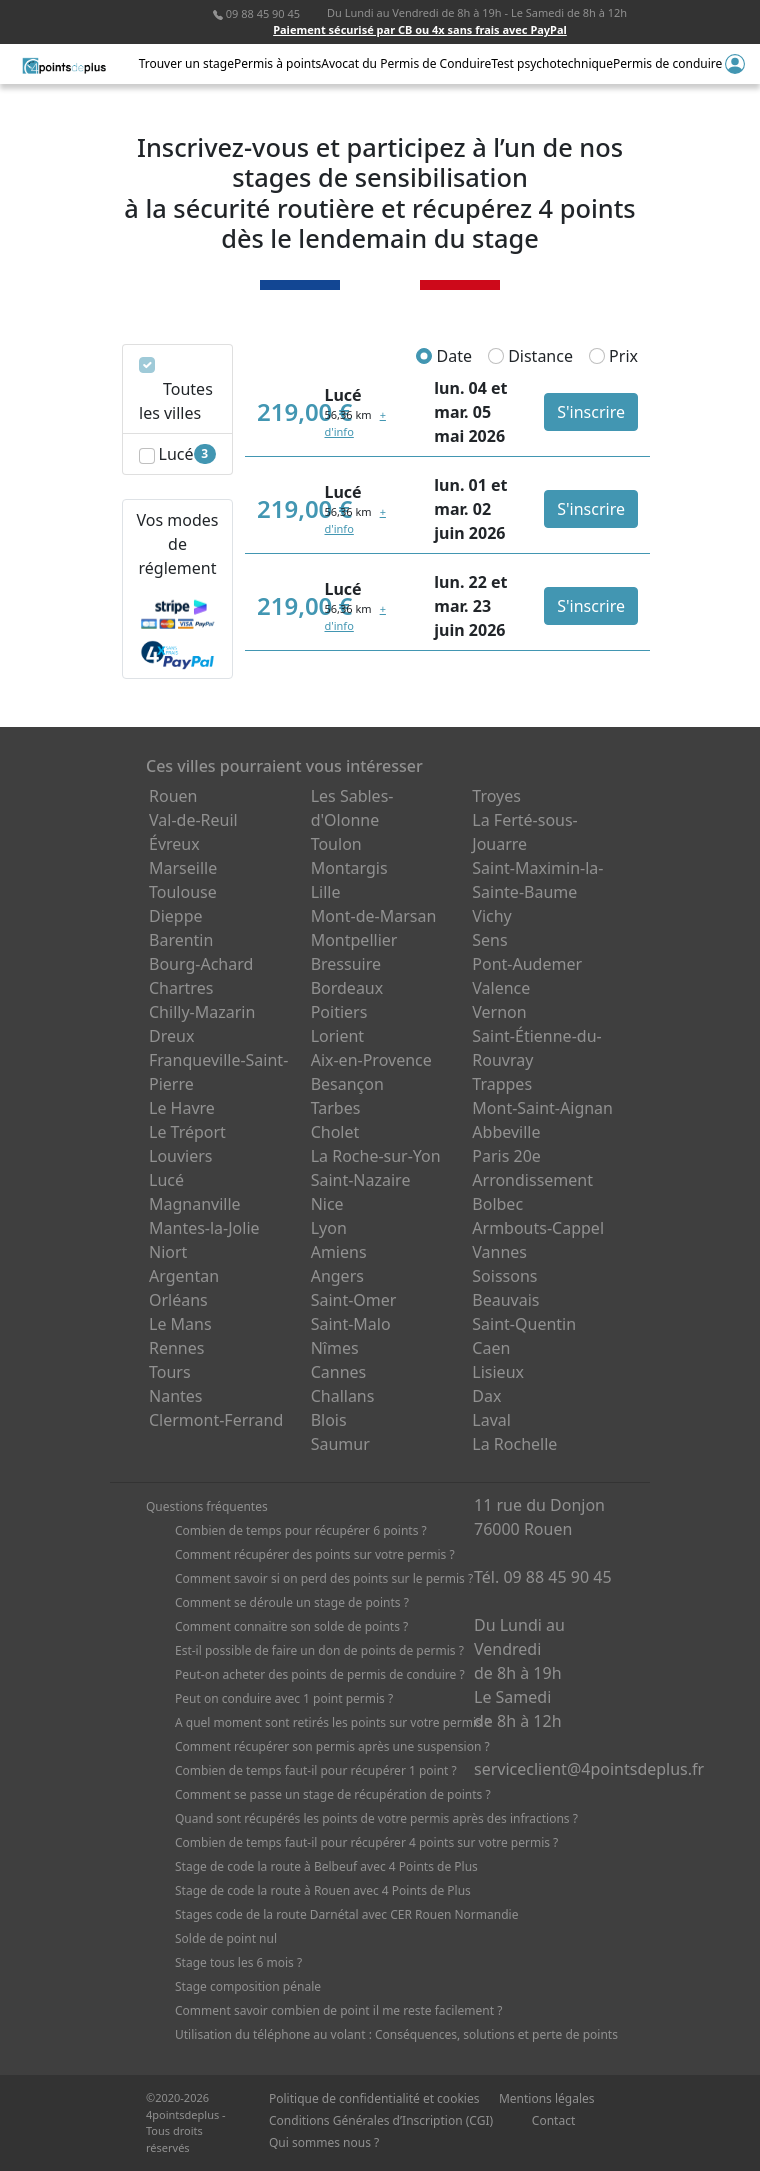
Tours (170, 1372)
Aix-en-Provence (371, 1060)
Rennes (176, 1348)
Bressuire (346, 964)
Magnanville (195, 1204)
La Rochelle (514, 1444)
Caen (491, 1348)
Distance (530, 356)
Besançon (347, 1084)
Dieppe (176, 916)
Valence (501, 988)
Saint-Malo (351, 1324)
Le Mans (180, 1324)
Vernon (499, 1012)
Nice (327, 1204)
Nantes (176, 1396)
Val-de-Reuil (193, 820)
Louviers (181, 1156)
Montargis (349, 868)
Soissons (504, 1276)
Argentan (184, 1276)
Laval (491, 1420)
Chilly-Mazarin (202, 1012)
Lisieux (498, 1372)
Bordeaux (347, 988)
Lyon (329, 1228)
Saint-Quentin (524, 1324)
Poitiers (339, 1012)
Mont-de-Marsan (374, 916)
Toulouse (183, 892)
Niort (168, 1252)
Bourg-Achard (201, 964)
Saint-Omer (354, 1300)
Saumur (340, 1444)
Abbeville (506, 1132)
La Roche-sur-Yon (376, 1156)
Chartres (181, 988)
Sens (489, 940)
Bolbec (497, 1204)
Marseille (183, 868)
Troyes (496, 796)
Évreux (174, 844)
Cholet (335, 1132)
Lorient (338, 1036)
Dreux (171, 1036)
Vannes (499, 1252)
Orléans (178, 1300)
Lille (326, 892)
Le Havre (182, 1108)
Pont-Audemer (527, 964)
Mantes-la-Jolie (204, 1228)
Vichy (491, 916)
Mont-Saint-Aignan (542, 1108)
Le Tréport (187, 1132)
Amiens (339, 1252)
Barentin (181, 940)
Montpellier (354, 940)
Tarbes (336, 1108)
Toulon (336, 844)
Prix (613, 356)
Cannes (339, 1372)
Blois (329, 1420)
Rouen (173, 796)
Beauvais (505, 1300)
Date (444, 356)
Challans (343, 1396)
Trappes (502, 1084)
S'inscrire (591, 412)
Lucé (166, 1180)
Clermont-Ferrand (216, 1420)
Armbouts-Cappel (538, 1228)
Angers (337, 1276)
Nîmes (335, 1348)
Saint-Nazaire (361, 1180)
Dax (486, 1396)
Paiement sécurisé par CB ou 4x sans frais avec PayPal (420, 29)
